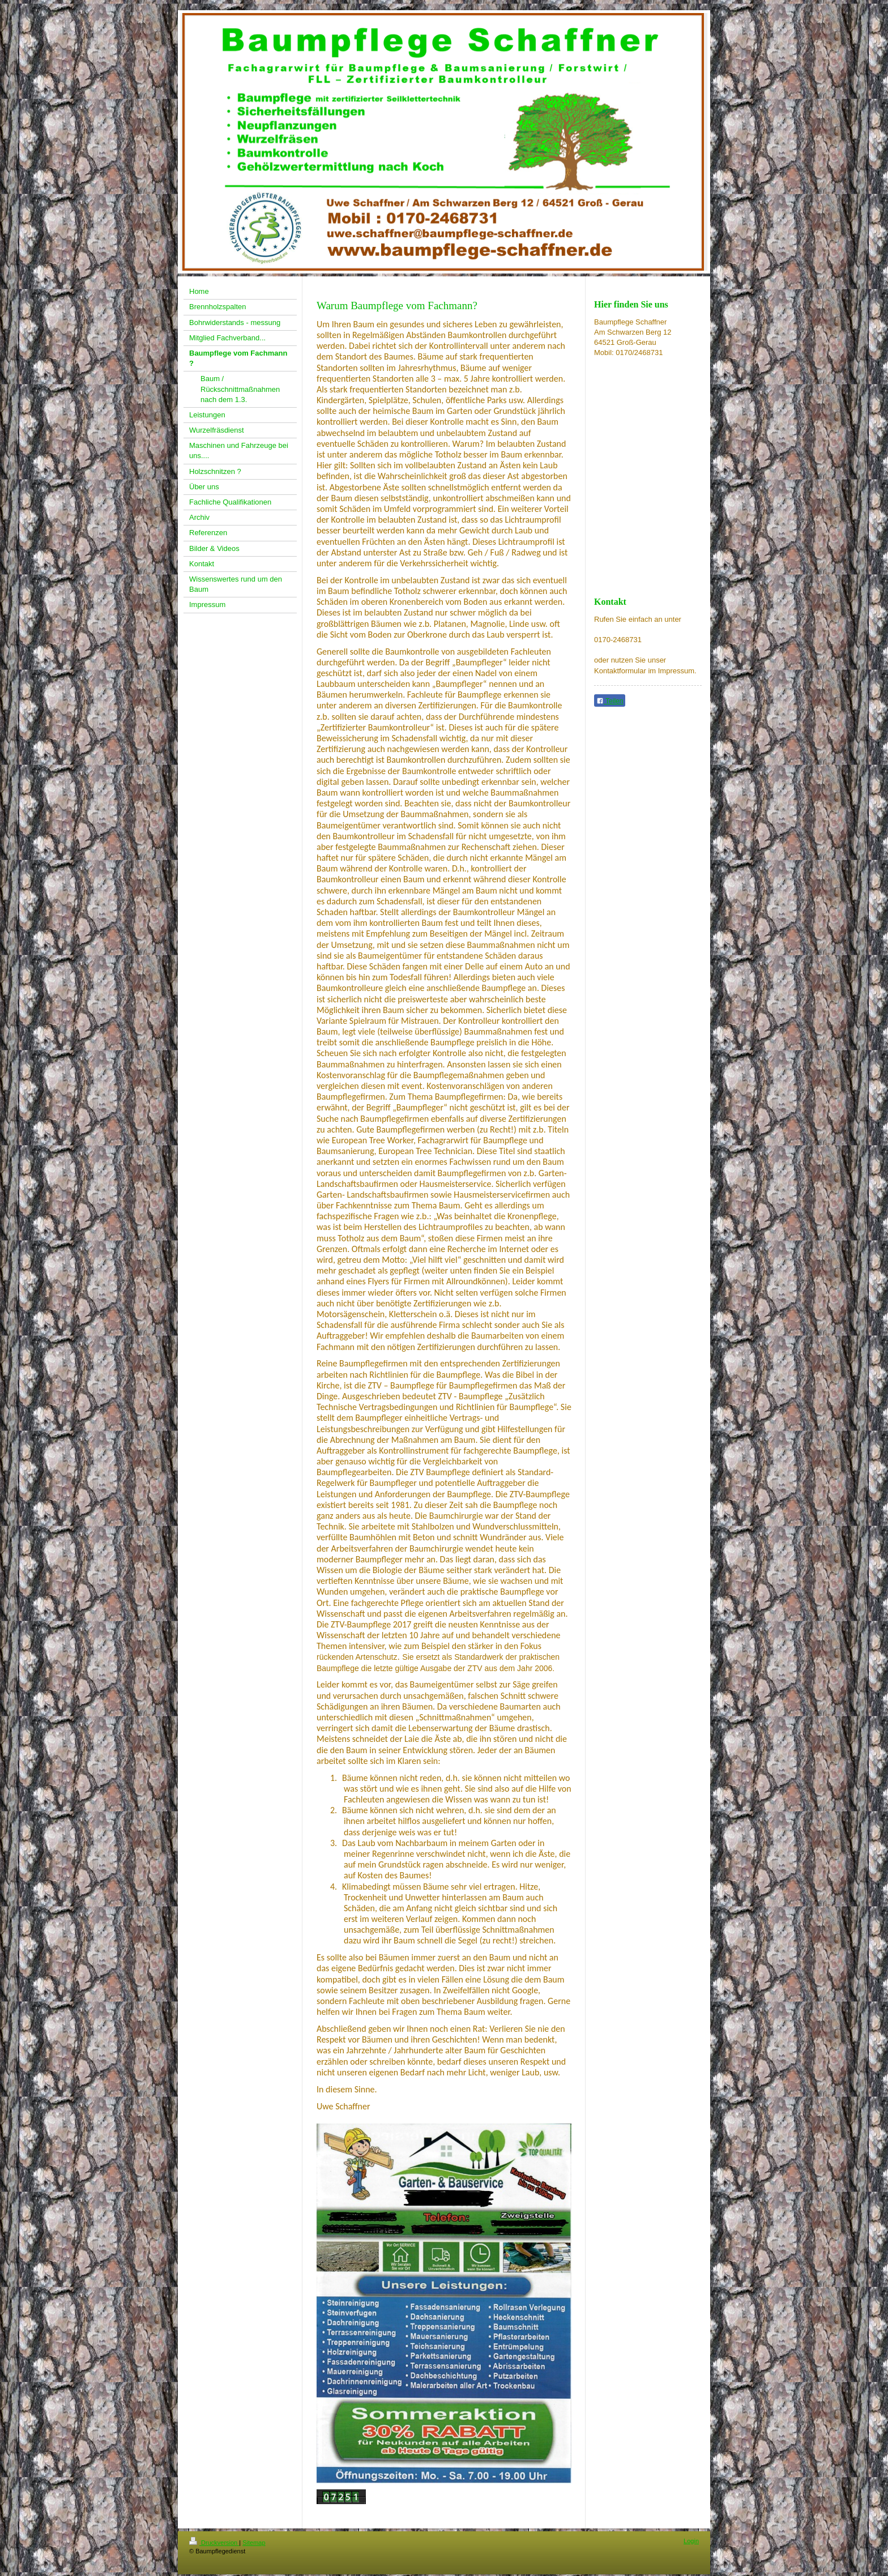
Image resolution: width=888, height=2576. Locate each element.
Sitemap (253, 2542)
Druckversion (214, 2542)
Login (691, 2540)
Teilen (609, 701)
